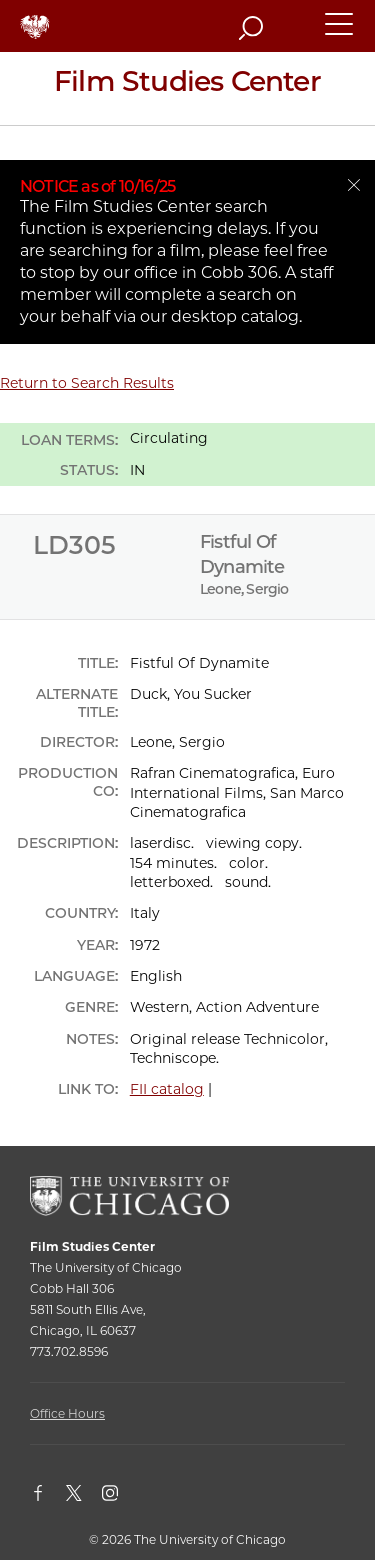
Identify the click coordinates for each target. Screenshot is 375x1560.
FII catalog (167, 1089)
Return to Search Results (87, 383)
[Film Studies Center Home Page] (187, 88)
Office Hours (67, 1413)
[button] (340, 33)
